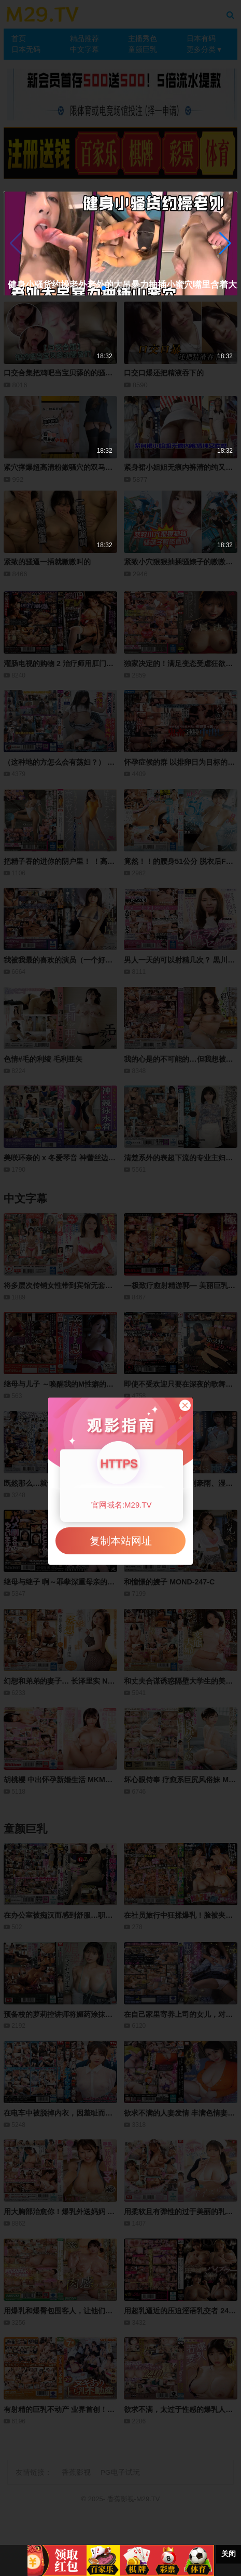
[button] (225, 243)
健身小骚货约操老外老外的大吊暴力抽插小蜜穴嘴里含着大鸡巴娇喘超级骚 (104, 285)
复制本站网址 (121, 1541)
